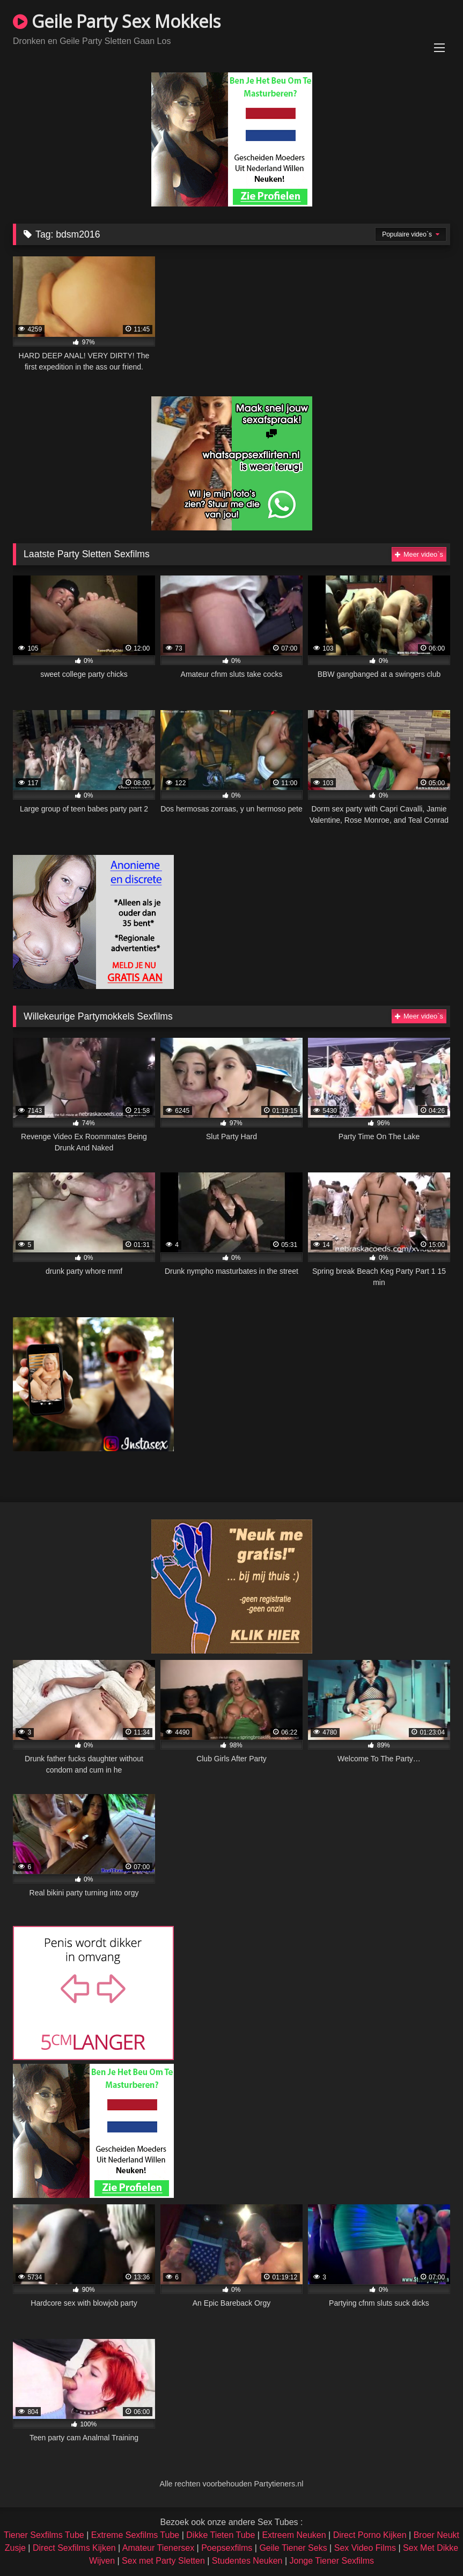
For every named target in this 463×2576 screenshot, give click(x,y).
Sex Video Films (365, 2547)
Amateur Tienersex (158, 2547)
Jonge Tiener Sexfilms (332, 2560)
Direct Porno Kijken (370, 2535)
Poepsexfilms (226, 2547)
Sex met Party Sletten (163, 2560)
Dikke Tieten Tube (220, 2535)
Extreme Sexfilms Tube (135, 2535)
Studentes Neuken (247, 2560)
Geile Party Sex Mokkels (117, 21)
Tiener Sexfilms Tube (44, 2535)
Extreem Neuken (294, 2535)
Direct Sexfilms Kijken (74, 2547)
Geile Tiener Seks (293, 2547)
